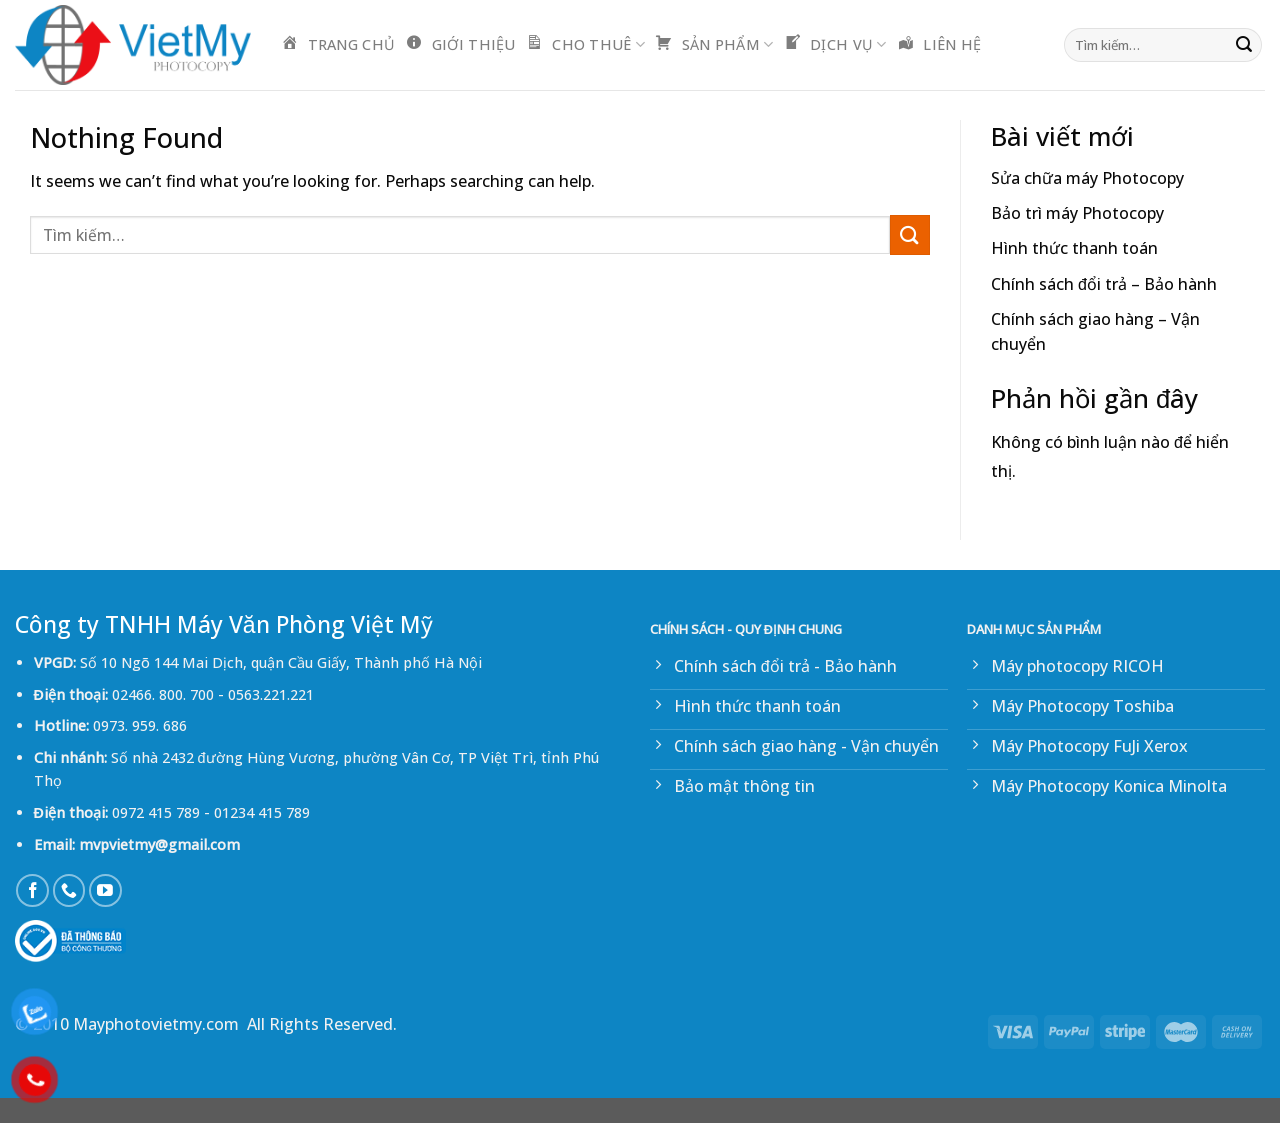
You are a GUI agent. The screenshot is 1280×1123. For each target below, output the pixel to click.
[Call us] (69, 890)
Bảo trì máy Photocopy (1077, 213)
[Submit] (1244, 45)
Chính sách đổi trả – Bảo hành (1104, 284)
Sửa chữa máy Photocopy (1087, 178)
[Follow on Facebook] (32, 890)
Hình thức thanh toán (1074, 248)
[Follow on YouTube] (105, 890)
